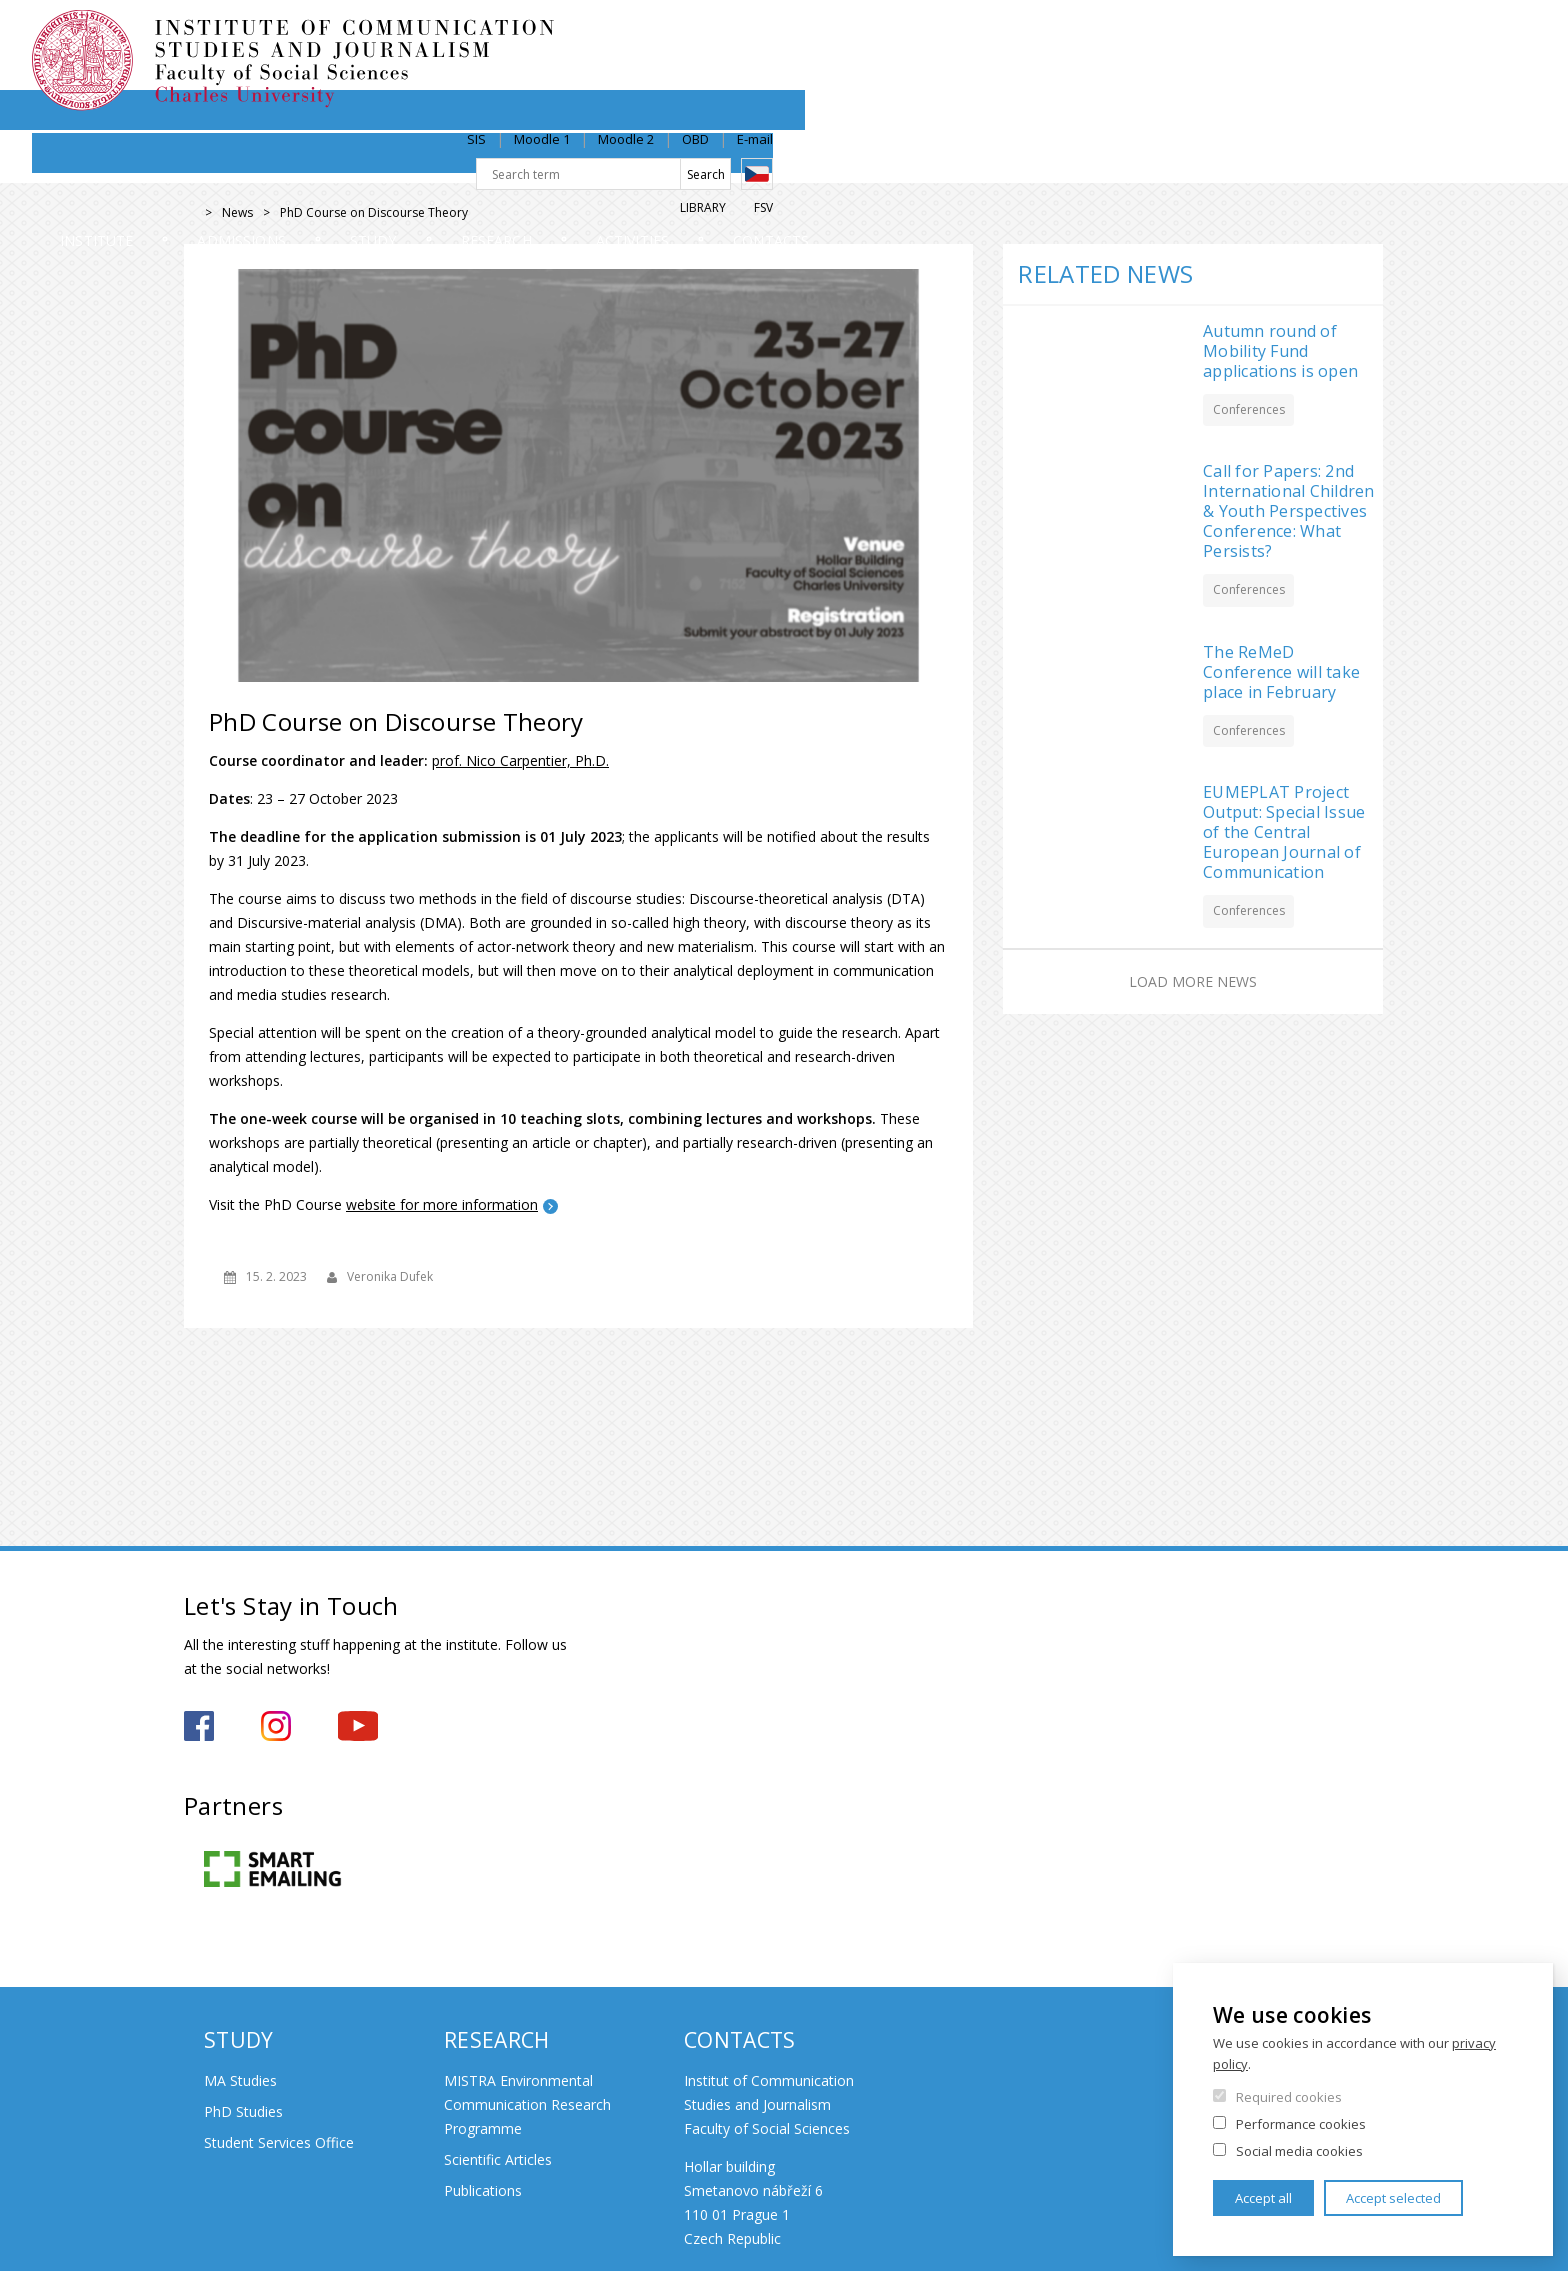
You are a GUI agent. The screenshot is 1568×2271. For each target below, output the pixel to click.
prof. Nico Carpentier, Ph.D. (520, 760)
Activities (1099, 164)
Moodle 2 (1237, 37)
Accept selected (1393, 2198)
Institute (248, 164)
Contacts (1318, 164)
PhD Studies (243, 2111)
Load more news (1193, 981)
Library (1314, 106)
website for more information (442, 1204)
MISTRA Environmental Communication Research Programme (527, 2104)
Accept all (1263, 2198)
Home (189, 213)
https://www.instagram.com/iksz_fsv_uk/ (276, 1726)
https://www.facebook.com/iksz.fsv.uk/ (199, 1726)
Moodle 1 (1153, 37)
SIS (1087, 37)
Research (884, 164)
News (237, 212)
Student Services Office (279, 2142)
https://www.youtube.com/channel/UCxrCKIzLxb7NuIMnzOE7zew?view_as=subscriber (358, 1726)
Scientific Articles (498, 2159)
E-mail (1366, 37)
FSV (1374, 106)
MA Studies (240, 2080)
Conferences (1249, 409)
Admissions (472, 164)
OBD (1306, 37)
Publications (483, 2190)
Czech (1368, 73)
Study (683, 164)
